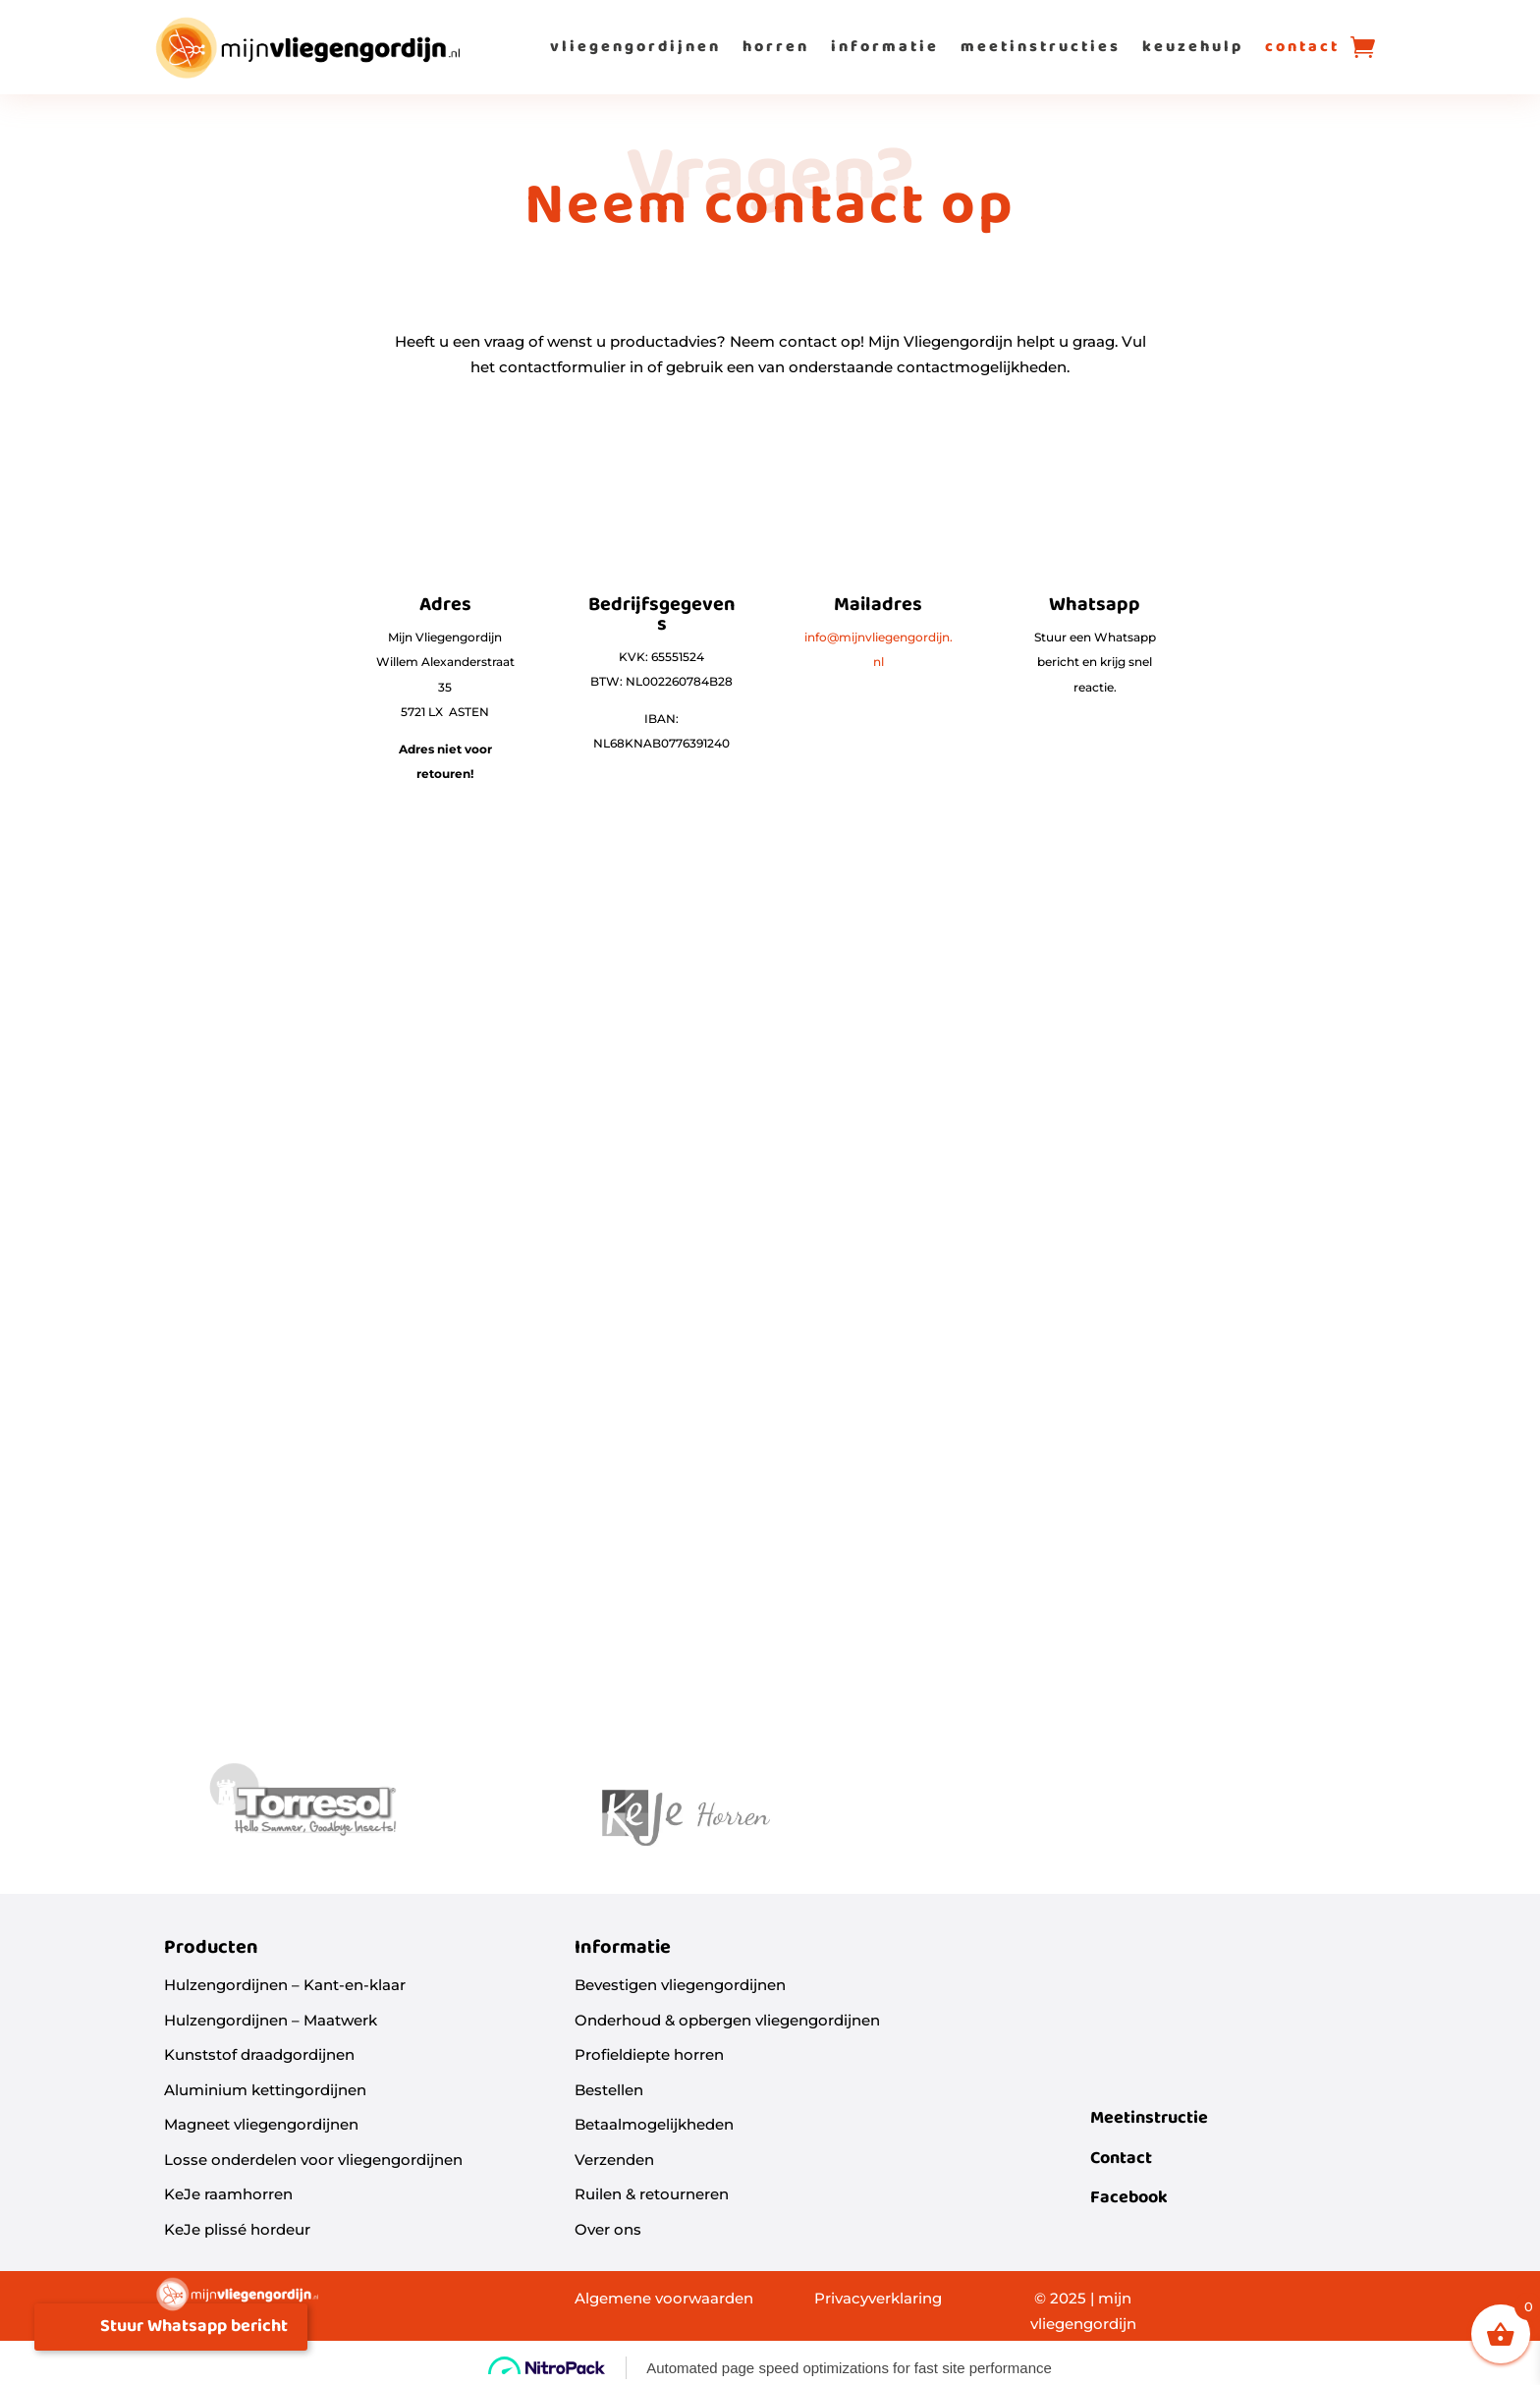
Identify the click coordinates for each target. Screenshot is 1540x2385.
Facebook (1129, 2198)
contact (1302, 46)
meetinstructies (1041, 46)
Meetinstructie (1149, 2118)
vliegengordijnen (635, 46)
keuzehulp (1192, 46)
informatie (885, 46)
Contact (1121, 2158)
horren (775, 46)
